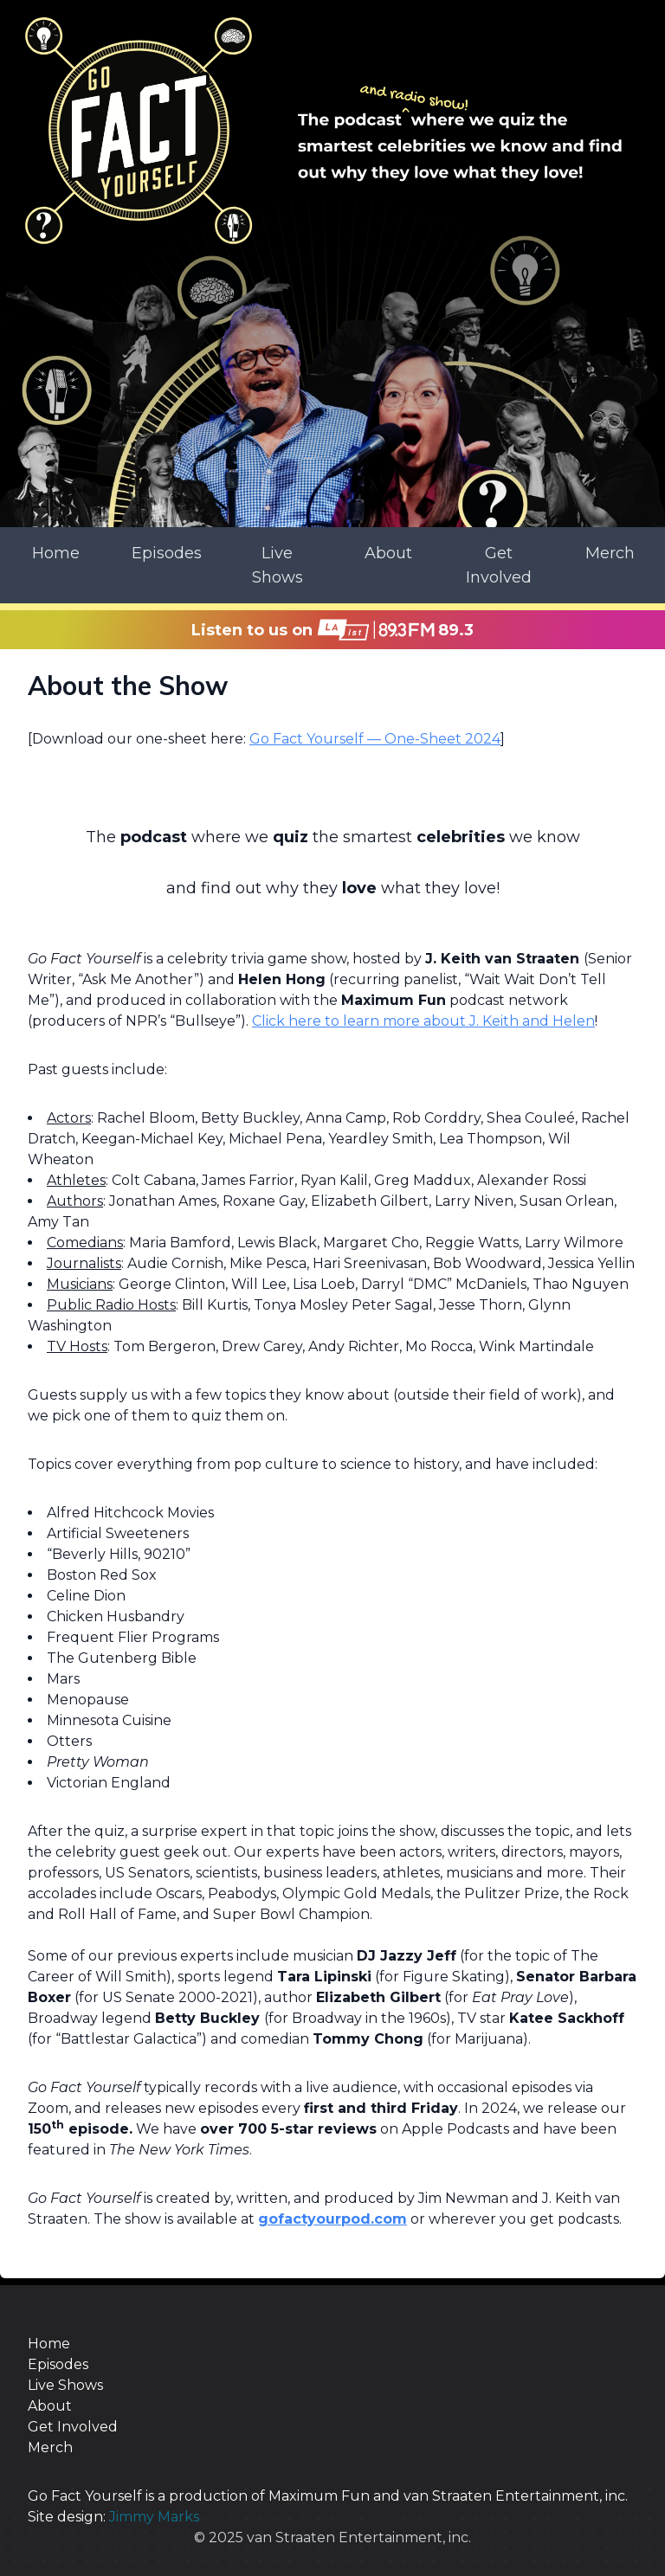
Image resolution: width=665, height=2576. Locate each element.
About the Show (128, 685)
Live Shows (277, 565)
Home (56, 553)
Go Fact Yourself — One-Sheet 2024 (374, 739)
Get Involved (499, 565)
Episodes (167, 553)
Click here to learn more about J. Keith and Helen (423, 1021)
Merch (610, 553)
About (388, 553)
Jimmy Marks (154, 2516)
